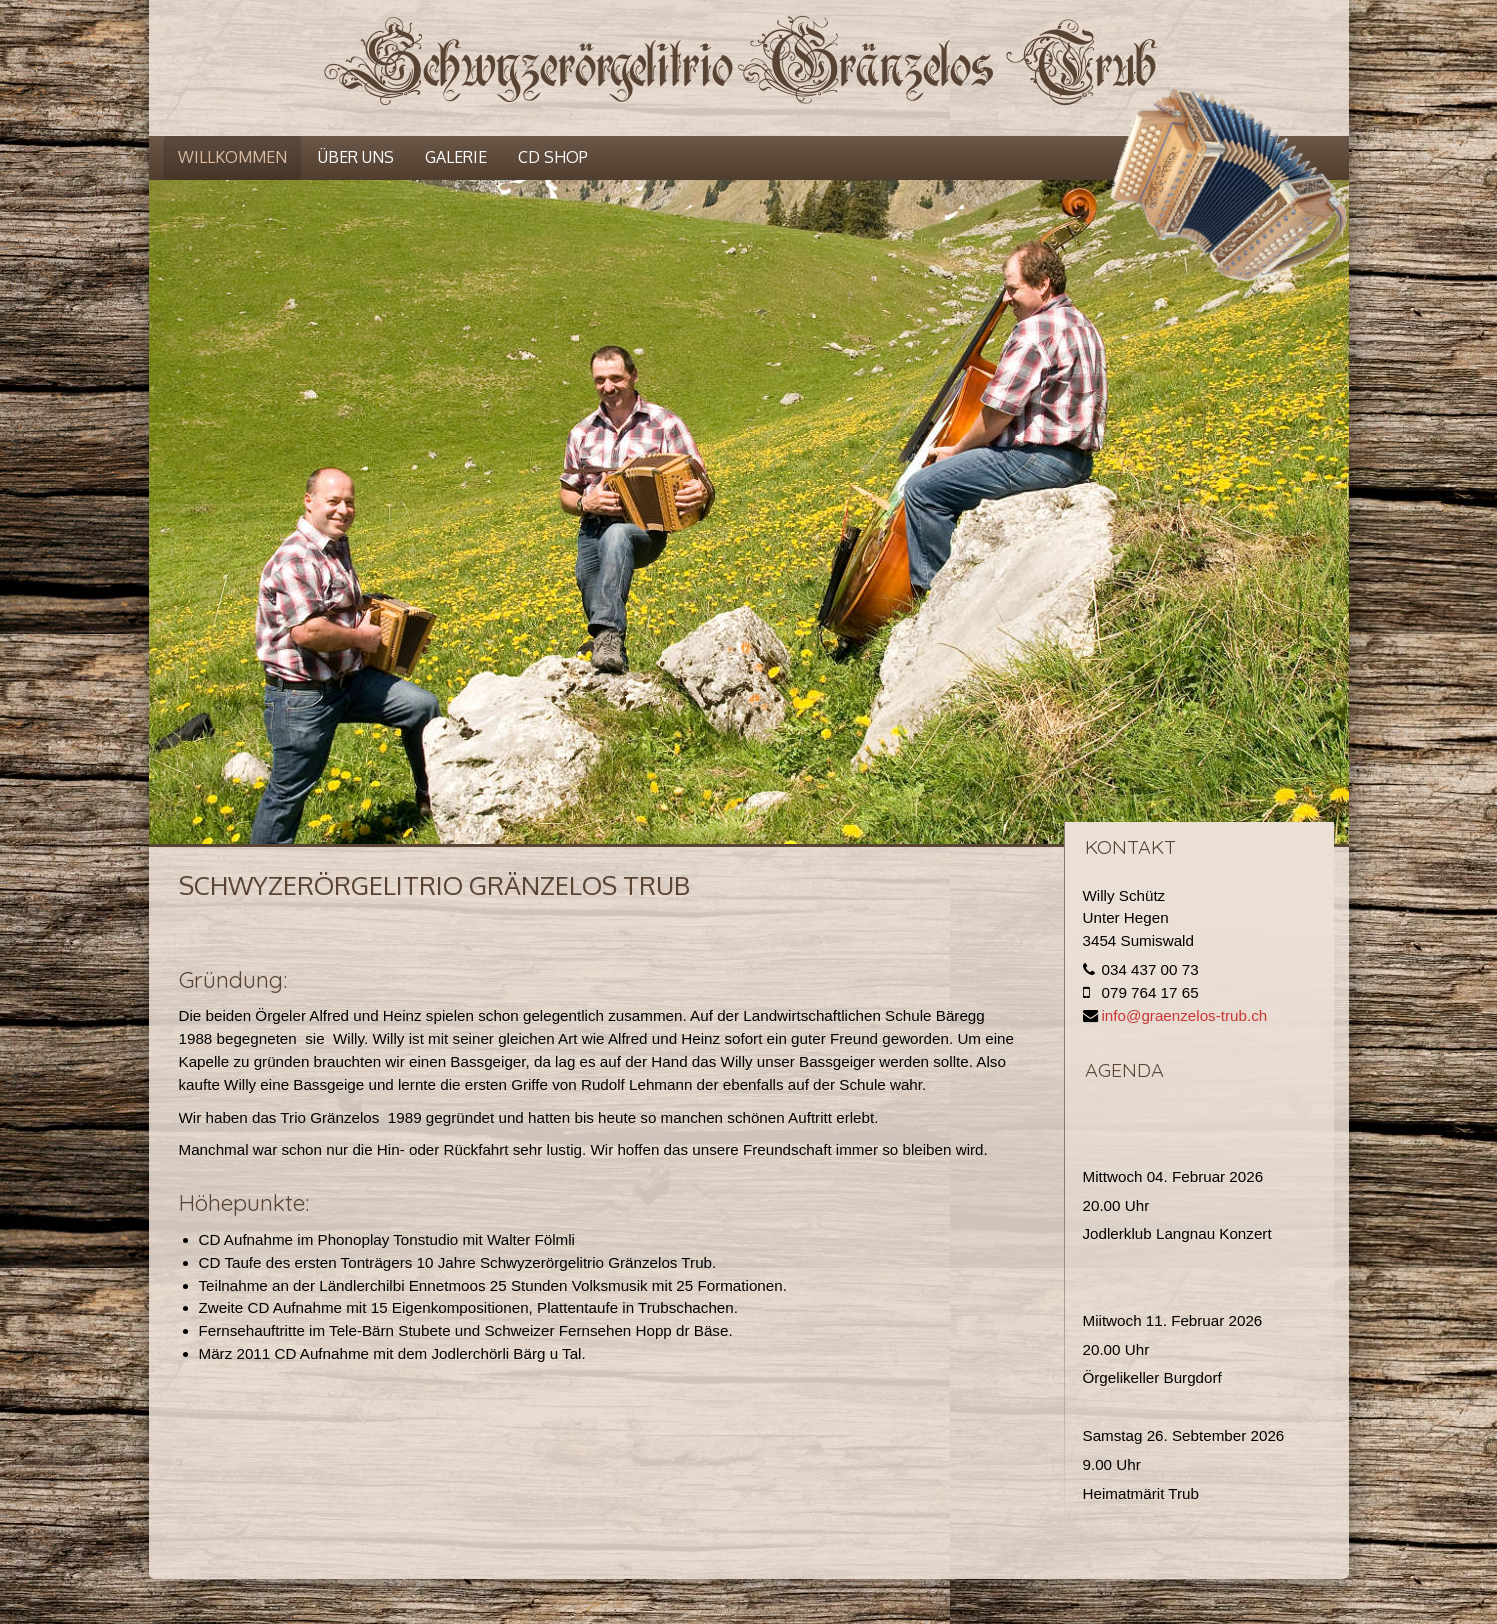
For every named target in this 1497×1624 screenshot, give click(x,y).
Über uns (356, 157)
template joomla (1490, 1539)
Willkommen (232, 157)
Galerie (456, 157)
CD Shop (553, 157)
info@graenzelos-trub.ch (1185, 1015)
